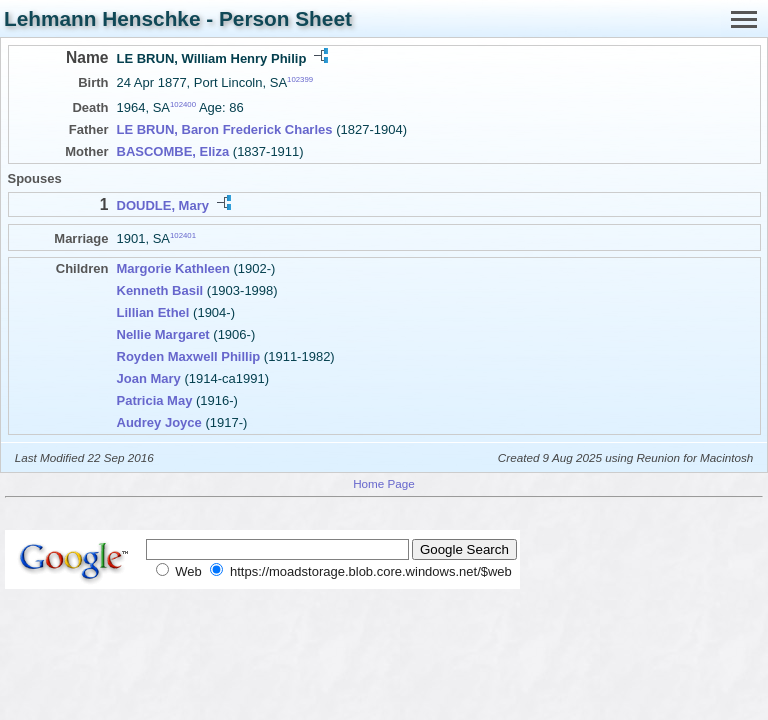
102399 (300, 79)
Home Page (384, 483)
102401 (183, 235)
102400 (183, 104)
